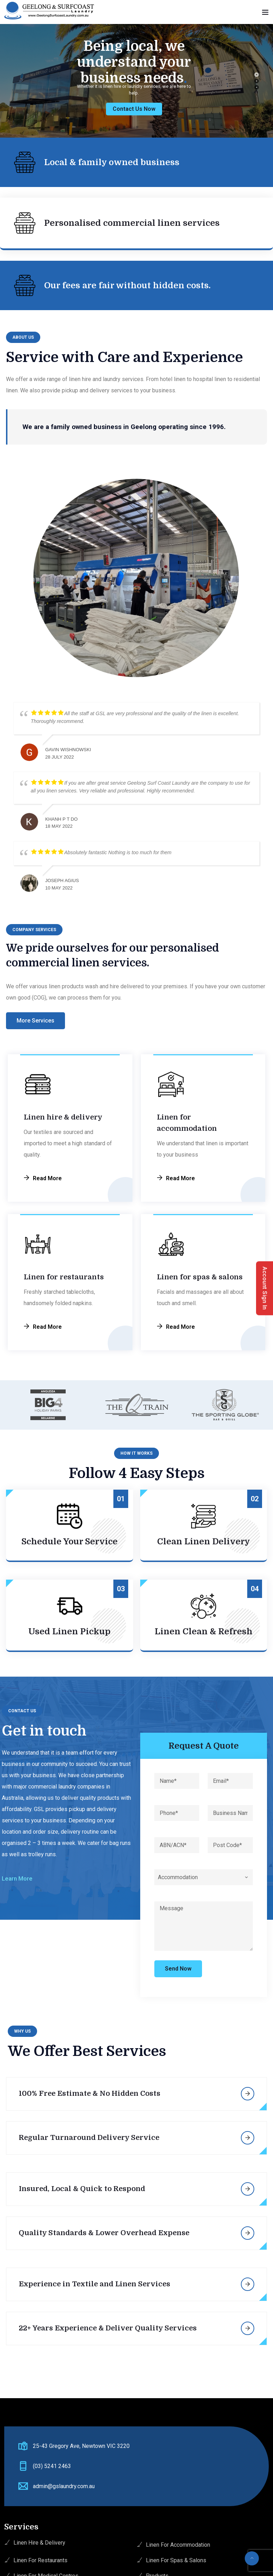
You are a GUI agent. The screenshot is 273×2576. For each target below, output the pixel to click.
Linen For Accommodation (178, 2544)
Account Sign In (264, 1288)
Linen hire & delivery (63, 1117)
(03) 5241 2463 (52, 2466)
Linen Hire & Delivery (39, 2542)
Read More (47, 1178)
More (247, 2094)
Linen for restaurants (64, 1277)
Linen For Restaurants (40, 2560)
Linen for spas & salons (200, 1277)
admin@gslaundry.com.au (64, 2486)
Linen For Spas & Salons (176, 2560)
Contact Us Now (118, 108)
